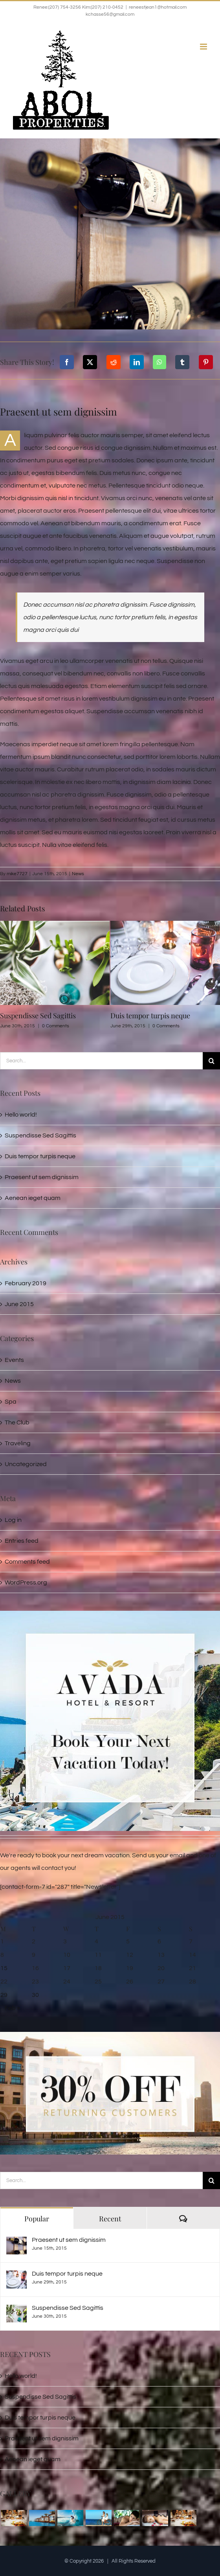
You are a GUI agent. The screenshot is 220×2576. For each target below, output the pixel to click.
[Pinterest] (206, 362)
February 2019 (25, 1283)
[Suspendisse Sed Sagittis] (16, 2311)
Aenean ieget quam (32, 1198)
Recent (110, 2218)
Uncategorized (26, 1464)
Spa (10, 1401)
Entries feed (21, 1541)
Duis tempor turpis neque (150, 1015)
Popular (36, 2218)
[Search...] (101, 1060)
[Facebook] (67, 362)
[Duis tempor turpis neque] (16, 2277)
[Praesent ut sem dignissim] (16, 2243)
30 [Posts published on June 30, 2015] (35, 1995)
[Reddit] (113, 362)
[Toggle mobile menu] (204, 46)
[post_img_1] (110, 233)
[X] (90, 362)
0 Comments (55, 1026)
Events (14, 1360)
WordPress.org (26, 1582)
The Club (17, 1422)
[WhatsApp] (159, 362)
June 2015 (19, 1304)
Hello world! (21, 1114)
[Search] (211, 1060)
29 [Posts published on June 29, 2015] (3, 1995)
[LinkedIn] (137, 362)
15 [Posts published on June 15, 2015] (3, 1968)
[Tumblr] (182, 362)
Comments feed (27, 1561)
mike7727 (17, 873)
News (78, 873)
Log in (13, 1520)
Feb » (12, 2008)
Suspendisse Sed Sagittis (38, 1015)
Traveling (18, 1443)
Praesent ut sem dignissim (42, 1177)
